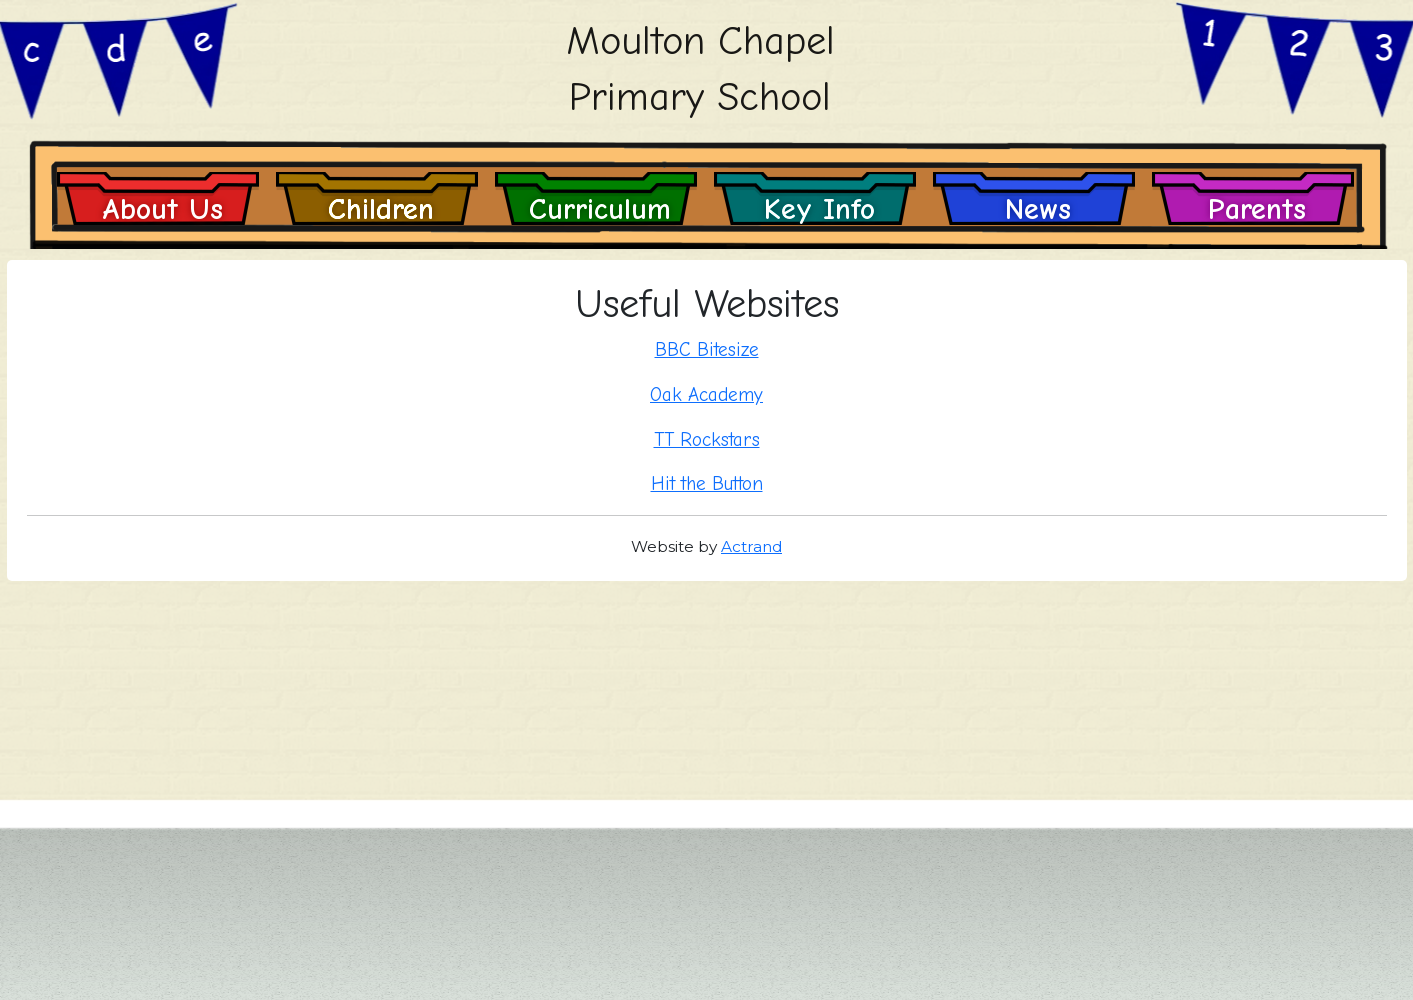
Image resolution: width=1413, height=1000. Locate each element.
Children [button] (381, 208)
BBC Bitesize (707, 350)
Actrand (751, 546)
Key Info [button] (819, 208)
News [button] (1038, 208)
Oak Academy (706, 395)
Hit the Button (707, 484)
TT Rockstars (707, 440)
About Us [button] (162, 208)
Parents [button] (1257, 208)
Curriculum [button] (600, 208)
